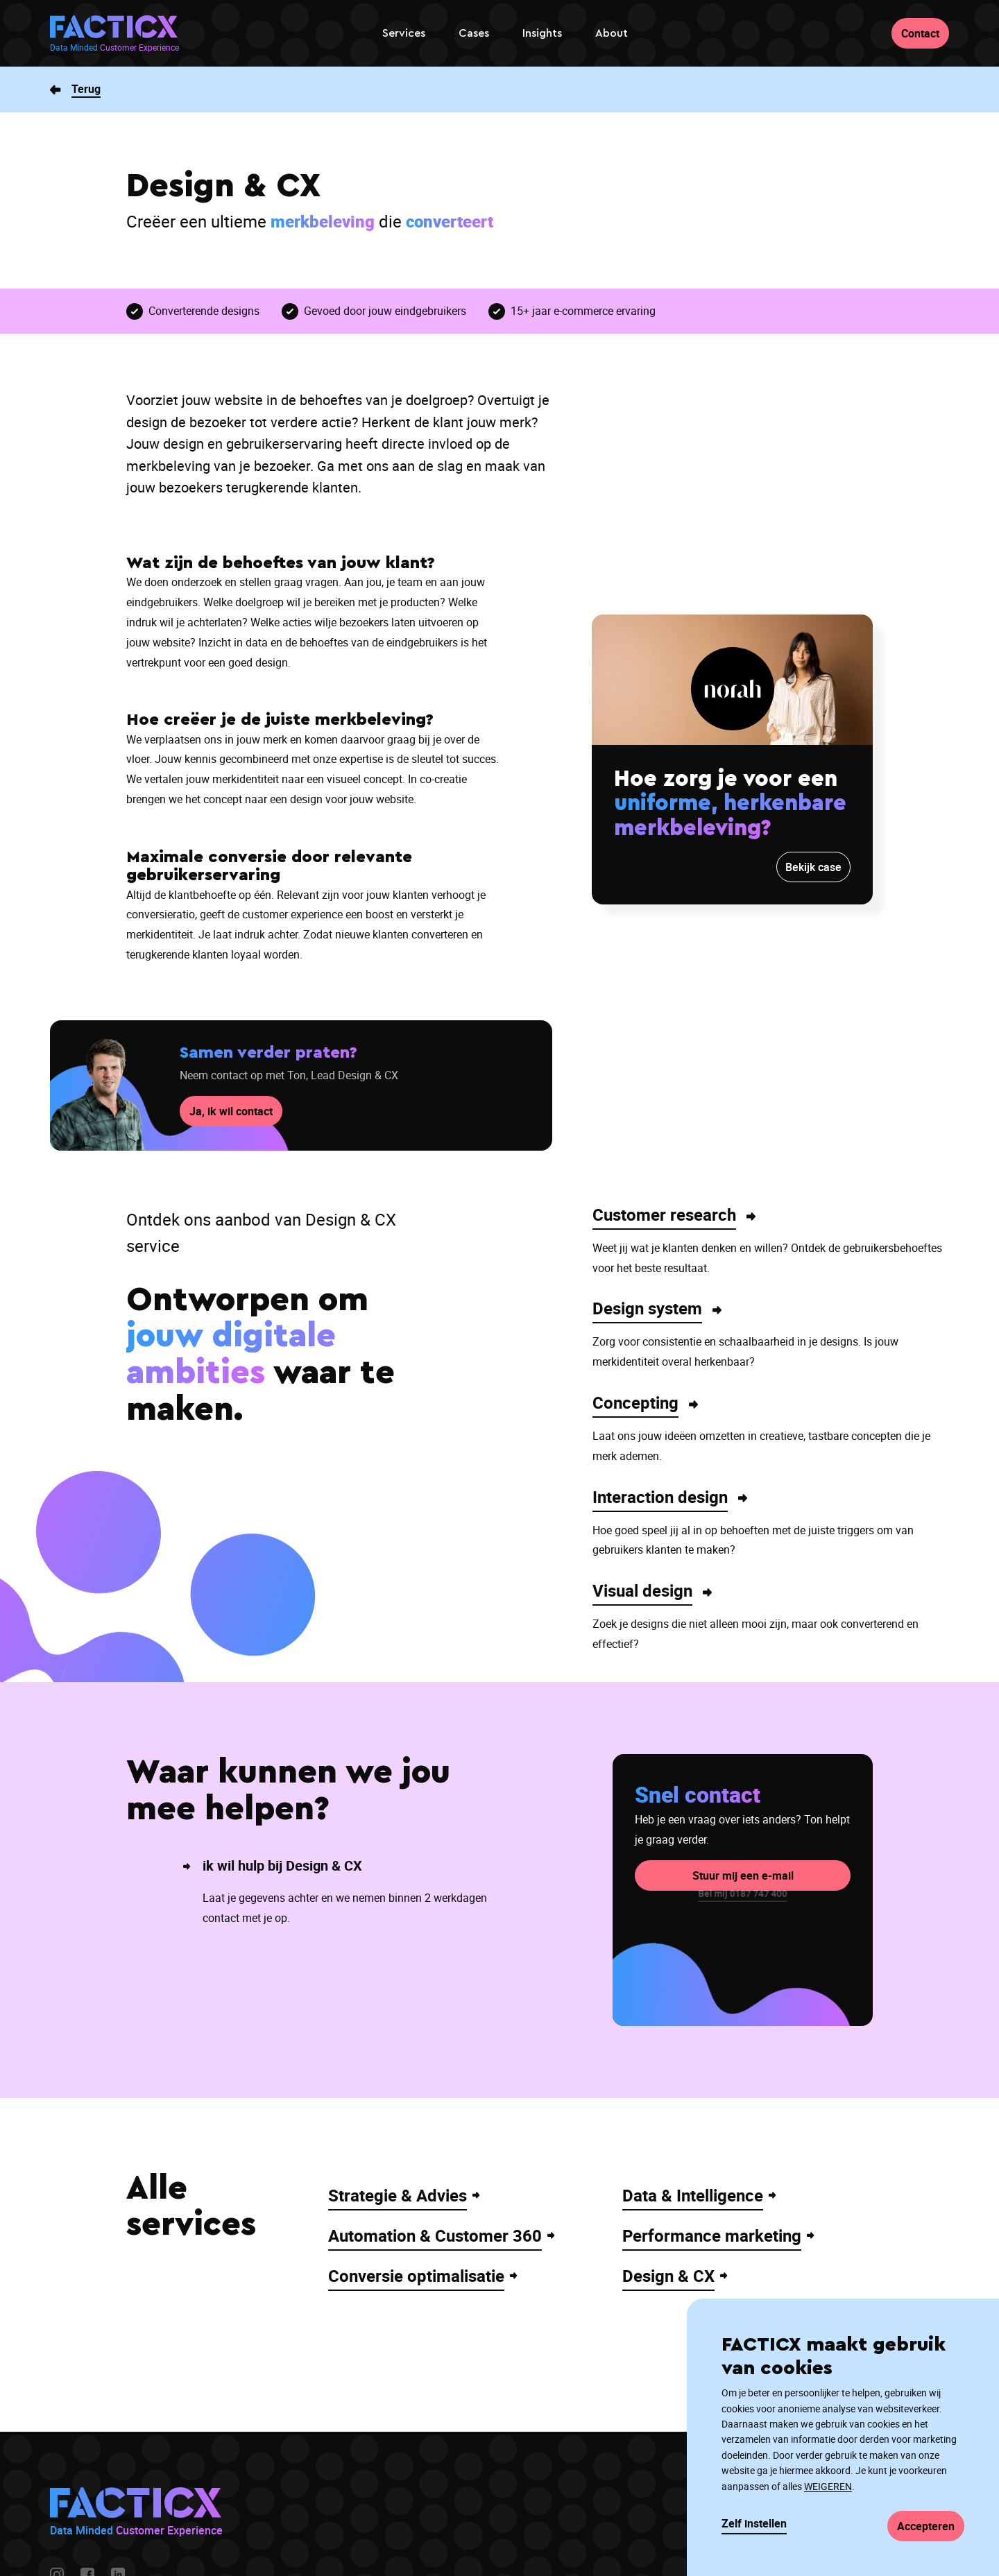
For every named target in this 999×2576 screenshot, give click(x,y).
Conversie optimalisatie (416, 2276)
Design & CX (668, 2276)
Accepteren (926, 2526)
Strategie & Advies (397, 2195)
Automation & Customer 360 (435, 2235)
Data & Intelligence (692, 2195)
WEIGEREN (828, 2486)
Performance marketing (711, 2235)
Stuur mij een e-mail (742, 1854)
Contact (920, 33)
